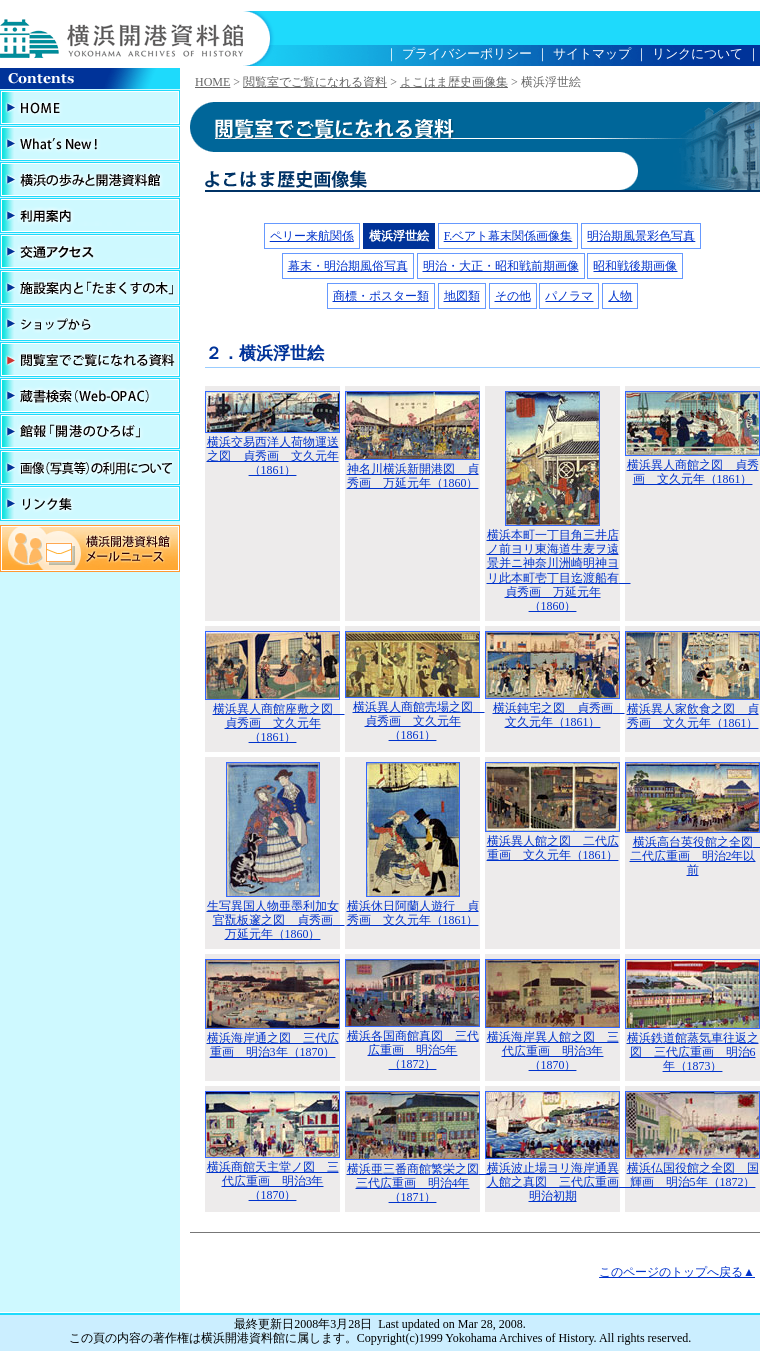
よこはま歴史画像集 (454, 82)
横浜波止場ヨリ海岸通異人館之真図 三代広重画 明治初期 (559, 1182)
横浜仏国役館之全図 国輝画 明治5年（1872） (693, 1175)
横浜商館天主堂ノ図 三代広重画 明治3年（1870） (273, 1181)
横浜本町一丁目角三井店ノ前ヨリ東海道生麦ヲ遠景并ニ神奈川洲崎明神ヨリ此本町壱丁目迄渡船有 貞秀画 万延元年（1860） (559, 571)
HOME (212, 82)
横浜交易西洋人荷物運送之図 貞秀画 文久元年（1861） (273, 456)
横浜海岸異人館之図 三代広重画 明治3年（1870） (553, 1051)
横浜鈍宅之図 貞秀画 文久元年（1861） (559, 715)
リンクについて (697, 53)
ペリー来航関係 (312, 236)
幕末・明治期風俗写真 (348, 266)
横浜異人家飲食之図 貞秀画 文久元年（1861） (693, 716)
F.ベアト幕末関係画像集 (508, 236)
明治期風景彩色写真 (641, 236)
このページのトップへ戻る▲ (677, 1272)
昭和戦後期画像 (635, 266)
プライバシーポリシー (467, 53)
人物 (620, 296)
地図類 (462, 296)
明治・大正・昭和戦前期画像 (501, 266)
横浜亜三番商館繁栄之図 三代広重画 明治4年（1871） (419, 1183)
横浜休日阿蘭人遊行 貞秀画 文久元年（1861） (413, 913)
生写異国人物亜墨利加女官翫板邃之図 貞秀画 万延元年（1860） (276, 920)
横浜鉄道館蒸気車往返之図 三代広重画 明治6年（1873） (693, 1052)
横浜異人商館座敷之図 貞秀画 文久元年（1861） (279, 723)
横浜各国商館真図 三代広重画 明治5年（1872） (413, 1050)
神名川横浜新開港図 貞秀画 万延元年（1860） (413, 476)
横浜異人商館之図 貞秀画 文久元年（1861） (693, 472)
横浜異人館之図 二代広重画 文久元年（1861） (553, 848)
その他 (513, 296)
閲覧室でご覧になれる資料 (315, 82)
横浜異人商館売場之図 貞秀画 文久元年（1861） (419, 721)
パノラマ (569, 296)
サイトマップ (592, 53)
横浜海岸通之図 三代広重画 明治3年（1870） (273, 1045)
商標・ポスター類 (381, 296)
